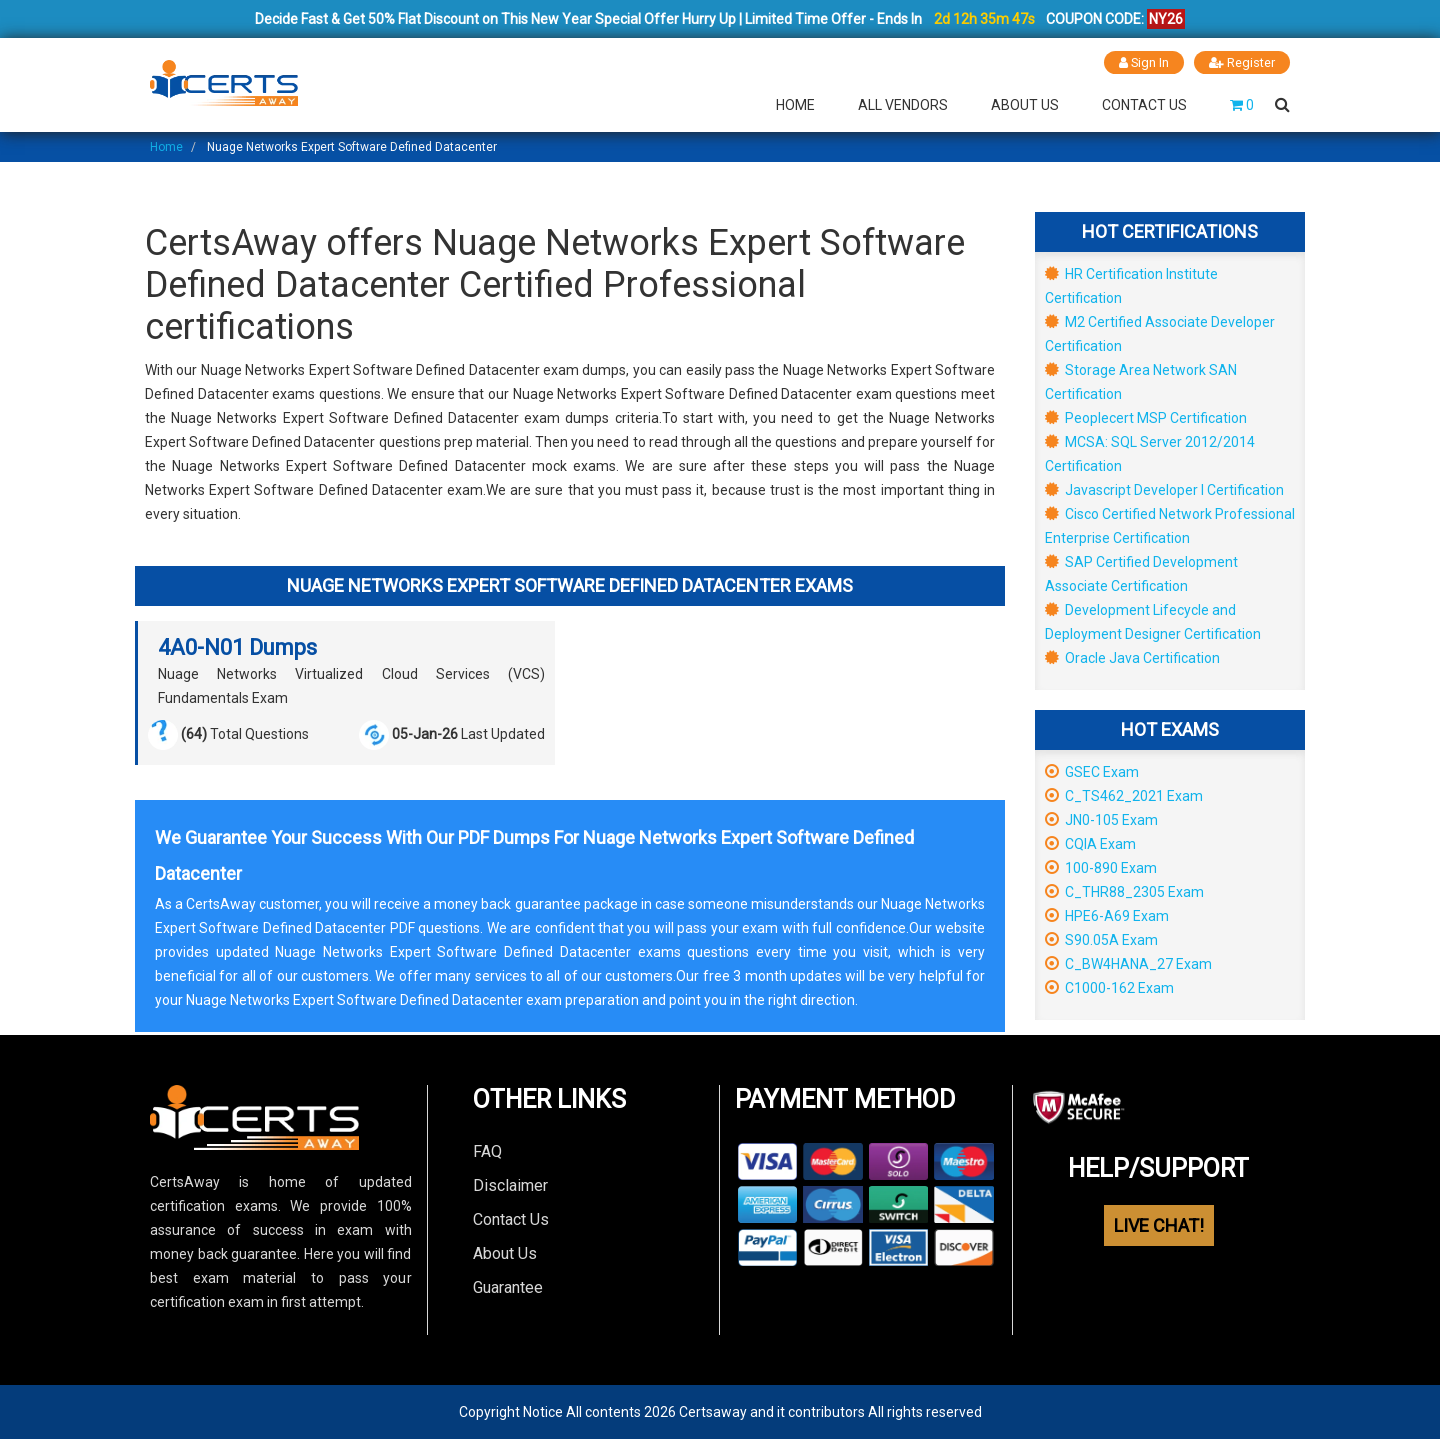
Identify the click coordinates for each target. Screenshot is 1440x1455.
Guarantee (508, 1286)
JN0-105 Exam (1101, 819)
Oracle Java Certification (1132, 657)
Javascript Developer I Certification (1164, 489)
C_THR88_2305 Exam (1124, 891)
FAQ (487, 1150)
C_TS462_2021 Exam (1124, 795)
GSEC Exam (1092, 771)
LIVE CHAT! (1159, 1225)
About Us (1025, 104)
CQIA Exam (1090, 843)
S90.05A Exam (1101, 939)
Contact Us (1144, 104)
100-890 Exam (1101, 867)
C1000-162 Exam (1109, 987)
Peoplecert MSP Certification (1146, 417)
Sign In (1143, 62)
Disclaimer (510, 1184)
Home (795, 104)
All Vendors (903, 104)
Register (1242, 62)
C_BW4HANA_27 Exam (1128, 963)
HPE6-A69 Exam (1107, 915)
